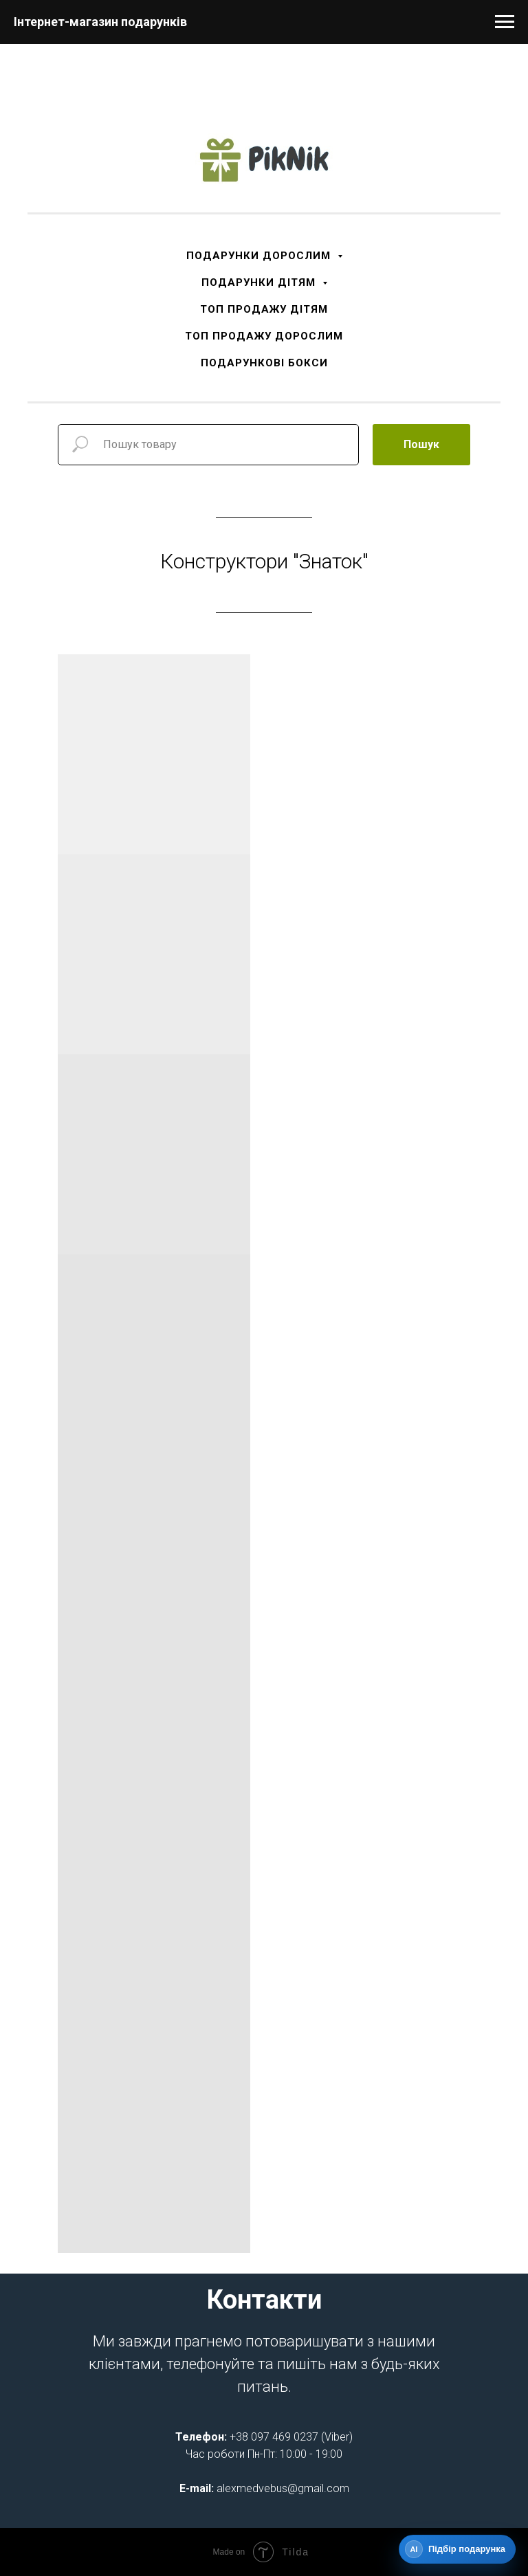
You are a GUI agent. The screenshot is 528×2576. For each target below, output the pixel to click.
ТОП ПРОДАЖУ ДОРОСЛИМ (264, 336)
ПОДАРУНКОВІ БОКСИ (264, 363)
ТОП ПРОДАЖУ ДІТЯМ (264, 309)
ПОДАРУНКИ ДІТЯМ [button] (260, 282)
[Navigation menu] (504, 22)
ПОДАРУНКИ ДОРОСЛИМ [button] (260, 255)
